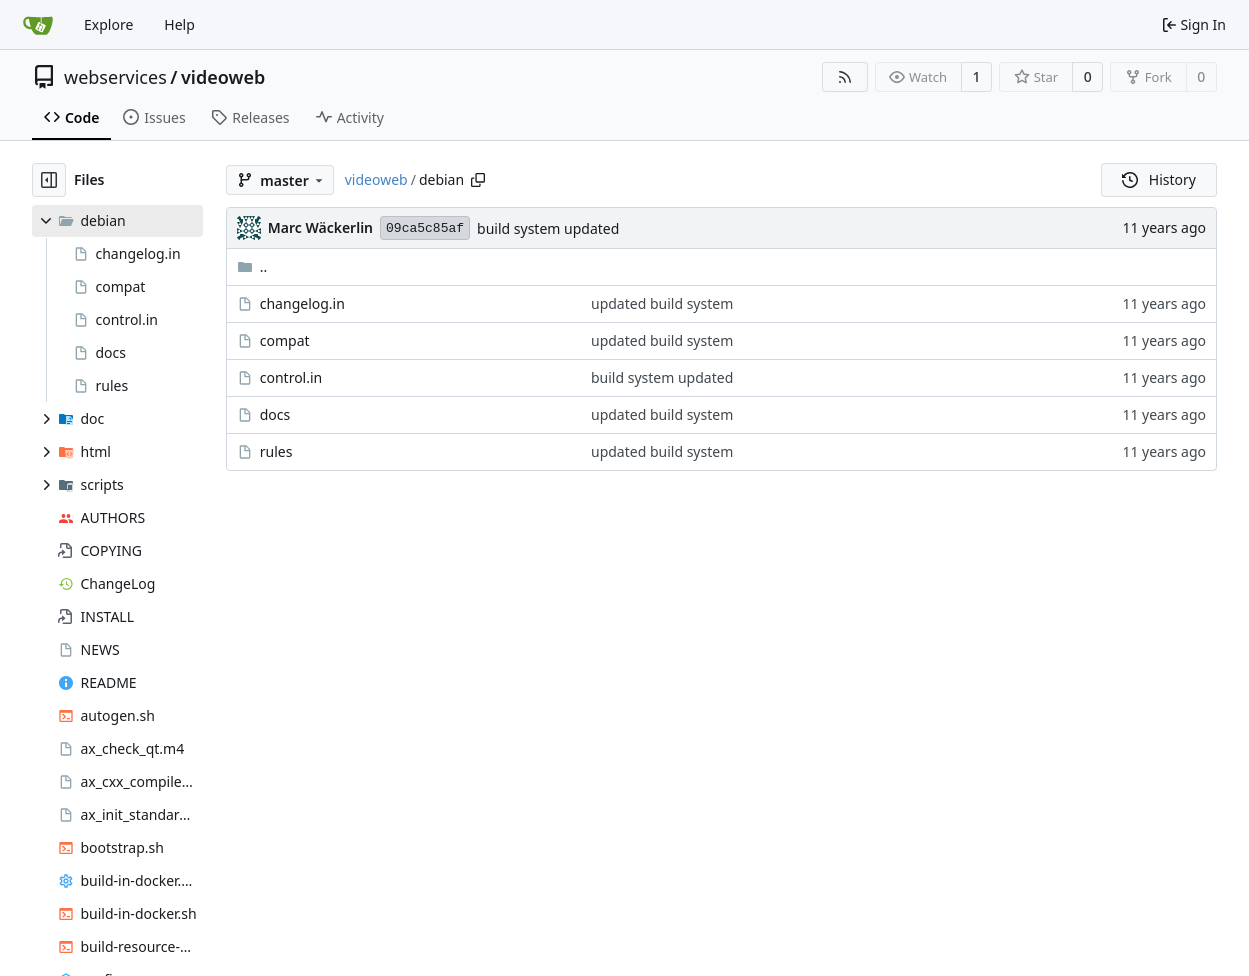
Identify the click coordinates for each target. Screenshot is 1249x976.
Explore (108, 24)
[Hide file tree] (49, 180)
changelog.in (302, 303)
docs (275, 414)
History (1159, 179)
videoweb (223, 77)
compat (285, 340)
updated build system (662, 303)
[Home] (38, 25)
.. (252, 266)
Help (179, 24)
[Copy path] (478, 180)
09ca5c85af (425, 228)
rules (276, 451)
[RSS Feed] (845, 77)
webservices (115, 77)
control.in (291, 377)
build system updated (548, 228)
